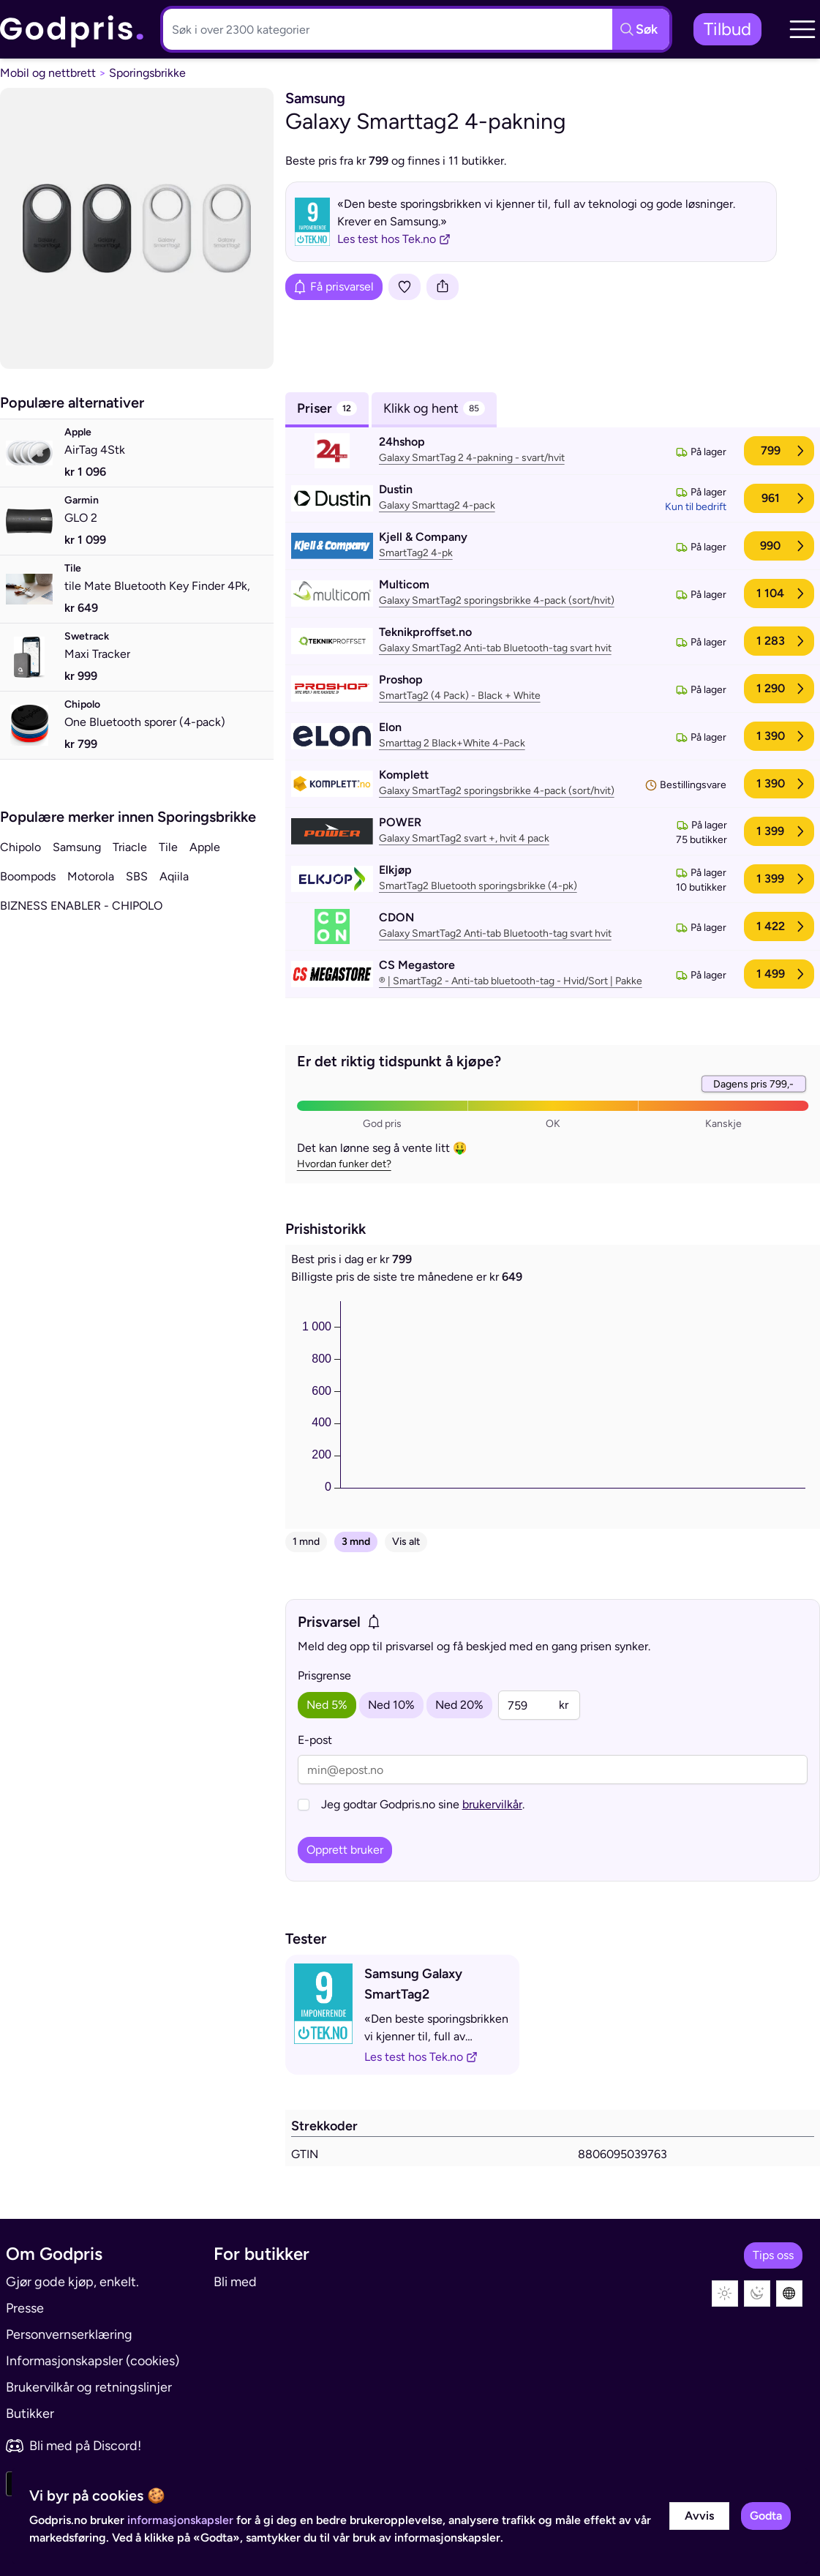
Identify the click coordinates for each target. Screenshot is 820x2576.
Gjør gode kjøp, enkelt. (72, 2282)
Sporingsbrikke (147, 73)
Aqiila (174, 876)
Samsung (77, 847)
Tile (168, 847)
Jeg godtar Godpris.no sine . (422, 1804)
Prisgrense (324, 1675)
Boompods (28, 876)
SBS (137, 876)
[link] (72, 30)
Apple (204, 847)
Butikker (30, 2413)
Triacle (130, 847)
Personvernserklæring (69, 2334)
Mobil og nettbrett (48, 73)
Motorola (90, 876)
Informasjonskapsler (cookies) (92, 2361)
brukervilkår (492, 1804)
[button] (802, 29)
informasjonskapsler (180, 2520)
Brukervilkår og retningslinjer (89, 2387)
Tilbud (727, 29)
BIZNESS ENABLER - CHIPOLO (81, 906)
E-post (315, 1740)
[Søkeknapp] (640, 29)
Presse (25, 2308)
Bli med (235, 2282)
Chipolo (20, 847)
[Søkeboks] (384, 29)
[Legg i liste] (404, 287)
